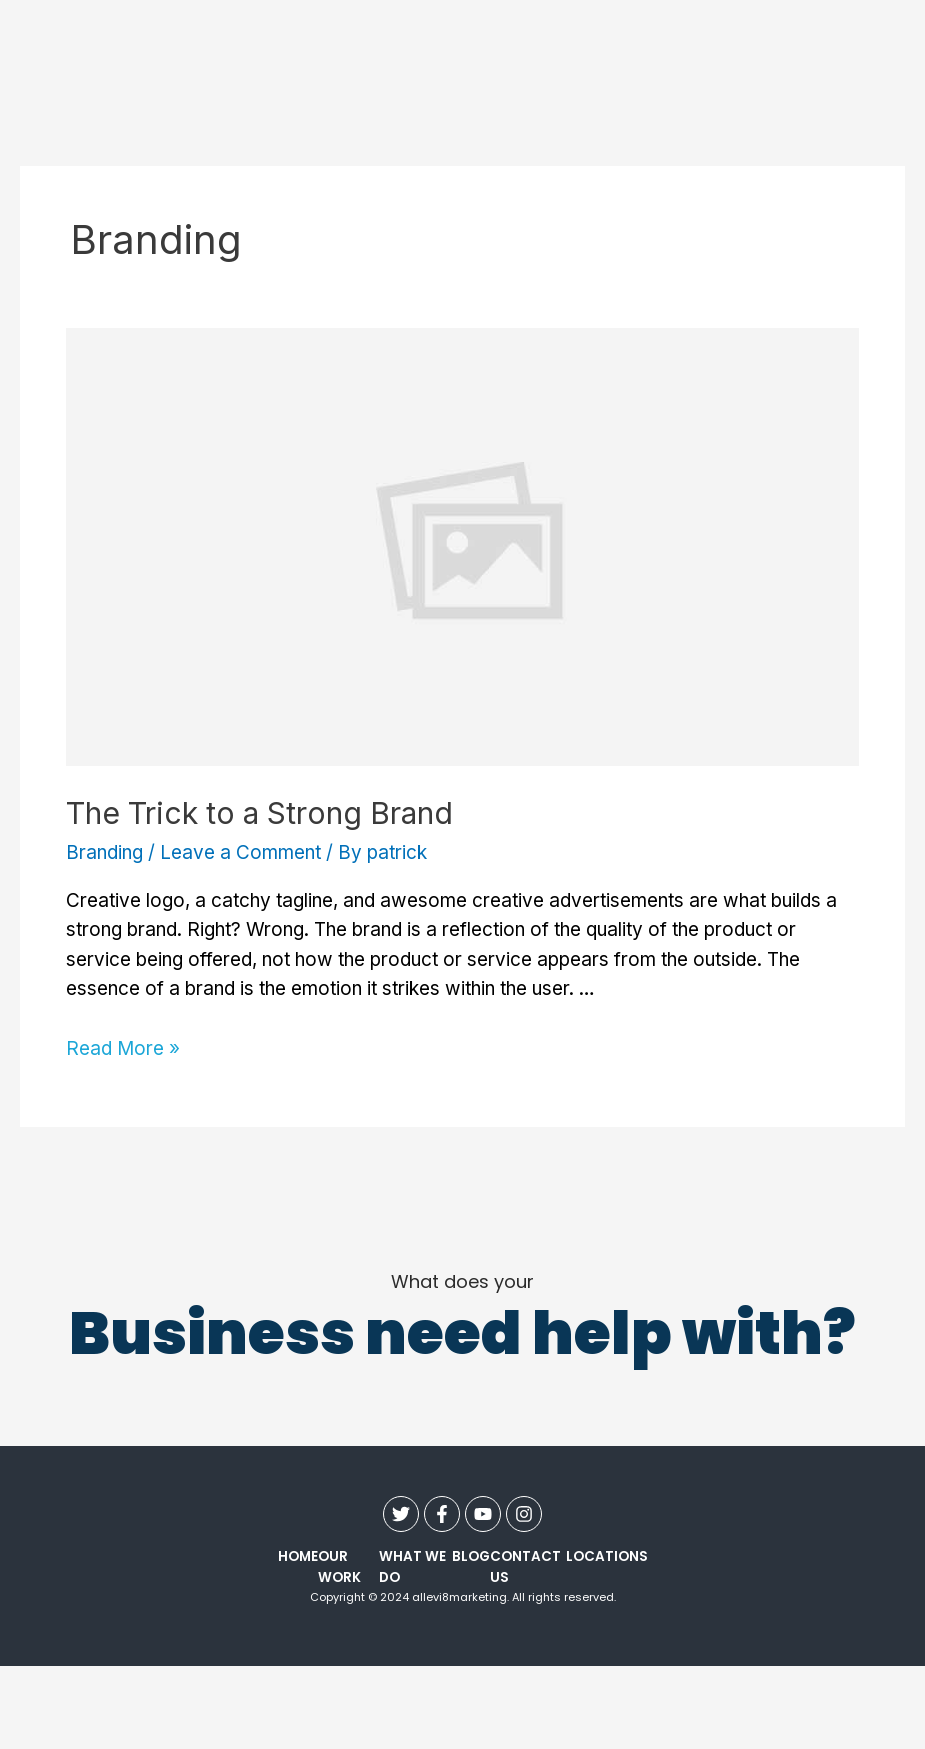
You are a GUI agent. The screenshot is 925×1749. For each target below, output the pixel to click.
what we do (412, 1567)
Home (298, 1556)
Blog (471, 1556)
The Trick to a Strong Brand (259, 813)
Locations (607, 1556)
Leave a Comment (240, 852)
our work (339, 1567)
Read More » (123, 1048)
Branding (104, 852)
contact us (525, 1567)
